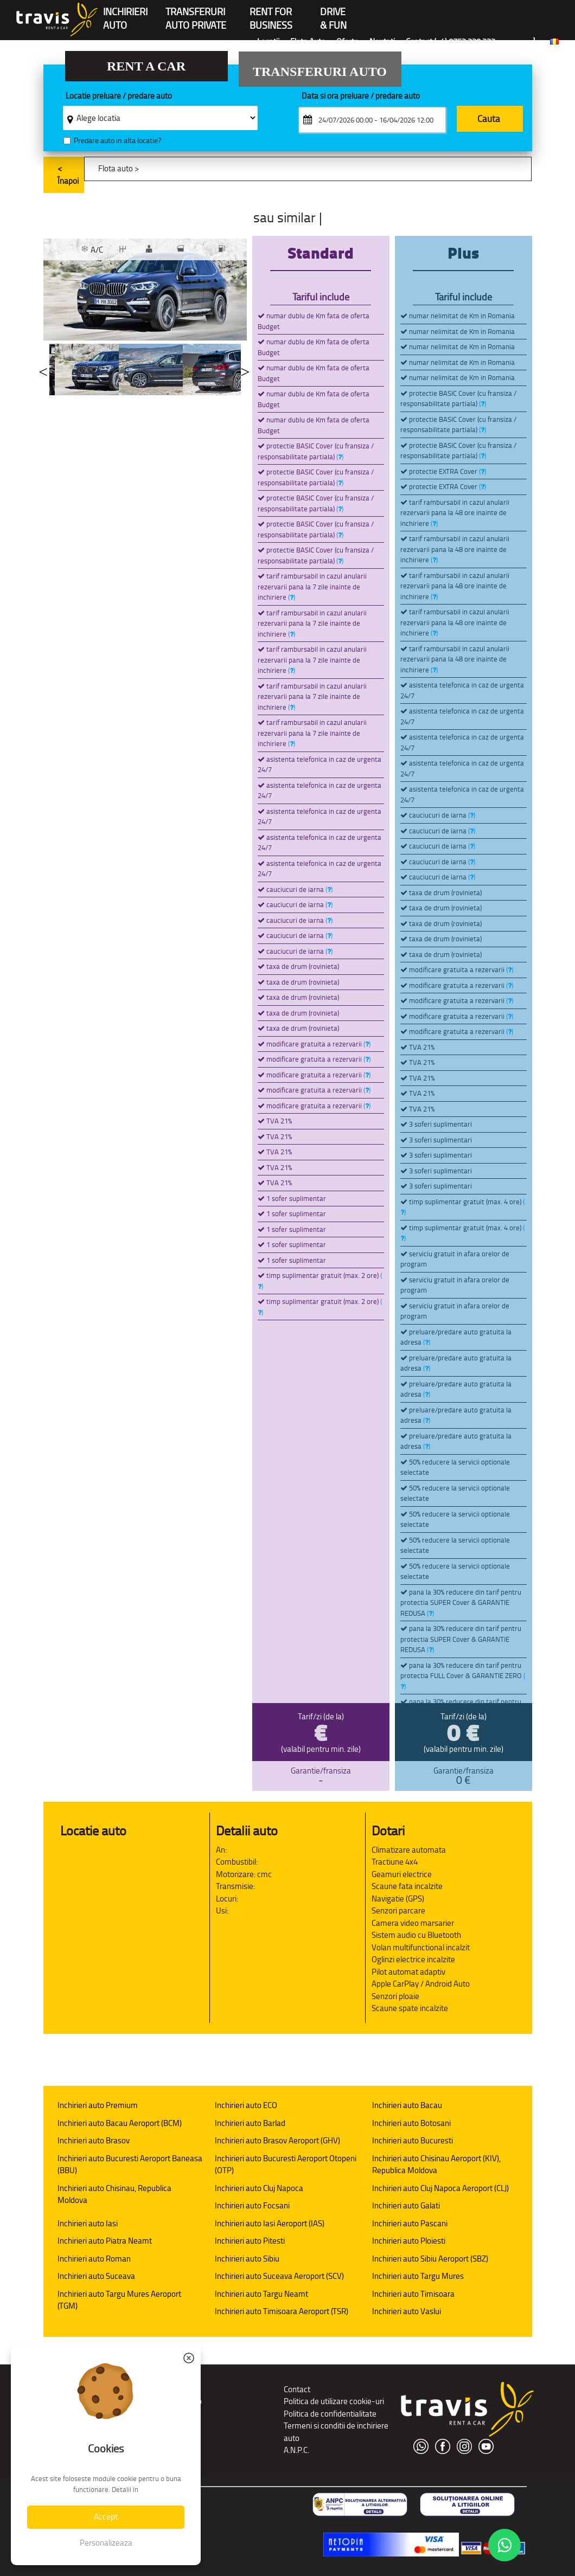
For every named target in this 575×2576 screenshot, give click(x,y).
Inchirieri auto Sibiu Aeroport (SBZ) (430, 2258)
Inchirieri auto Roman (94, 2258)
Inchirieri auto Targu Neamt (261, 2294)
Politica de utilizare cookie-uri (334, 2401)
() (339, 456)
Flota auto (115, 168)
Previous (43, 369)
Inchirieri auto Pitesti (250, 2240)
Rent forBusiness (271, 13)
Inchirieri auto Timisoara (413, 2294)
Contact (297, 2389)
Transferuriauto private (195, 13)
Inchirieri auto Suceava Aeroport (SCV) (279, 2276)
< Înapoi (68, 175)
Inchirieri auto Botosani (411, 2123)
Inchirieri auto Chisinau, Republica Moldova (114, 2194)
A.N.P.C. (296, 2450)
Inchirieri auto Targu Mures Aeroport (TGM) (119, 2300)
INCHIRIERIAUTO (125, 13)
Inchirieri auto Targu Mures (418, 2276)
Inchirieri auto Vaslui (406, 2311)
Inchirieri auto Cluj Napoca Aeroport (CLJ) (440, 2188)
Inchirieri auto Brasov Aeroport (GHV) (277, 2140)
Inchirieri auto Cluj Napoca (259, 2188)
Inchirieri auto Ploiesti (408, 2240)
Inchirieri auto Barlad (250, 2123)
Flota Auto (307, 41)
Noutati (382, 41)
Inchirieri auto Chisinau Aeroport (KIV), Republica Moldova (436, 2164)
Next (245, 369)
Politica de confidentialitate (330, 2413)
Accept (106, 2516)
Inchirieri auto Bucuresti (412, 2140)
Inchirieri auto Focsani (252, 2205)
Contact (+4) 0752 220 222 (450, 41)
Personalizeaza (106, 2542)
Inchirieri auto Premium (98, 2105)
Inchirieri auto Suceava (96, 2276)
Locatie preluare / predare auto (119, 96)
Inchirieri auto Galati (406, 2205)
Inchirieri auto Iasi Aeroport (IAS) (269, 2223)
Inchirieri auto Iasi (88, 2223)
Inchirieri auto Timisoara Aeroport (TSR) (281, 2311)
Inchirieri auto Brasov (94, 2140)
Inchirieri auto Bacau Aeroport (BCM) (120, 2123)
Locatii (268, 41)
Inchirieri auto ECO (246, 2105)
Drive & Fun (333, 13)
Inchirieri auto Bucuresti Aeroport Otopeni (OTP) (285, 2164)
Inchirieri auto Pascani (410, 2223)
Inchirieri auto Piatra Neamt (105, 2240)
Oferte (347, 41)
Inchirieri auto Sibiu (247, 2258)
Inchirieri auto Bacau (407, 2105)
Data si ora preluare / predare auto (361, 96)
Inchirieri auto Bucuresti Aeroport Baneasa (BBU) (130, 2164)
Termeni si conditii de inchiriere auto (336, 2432)
